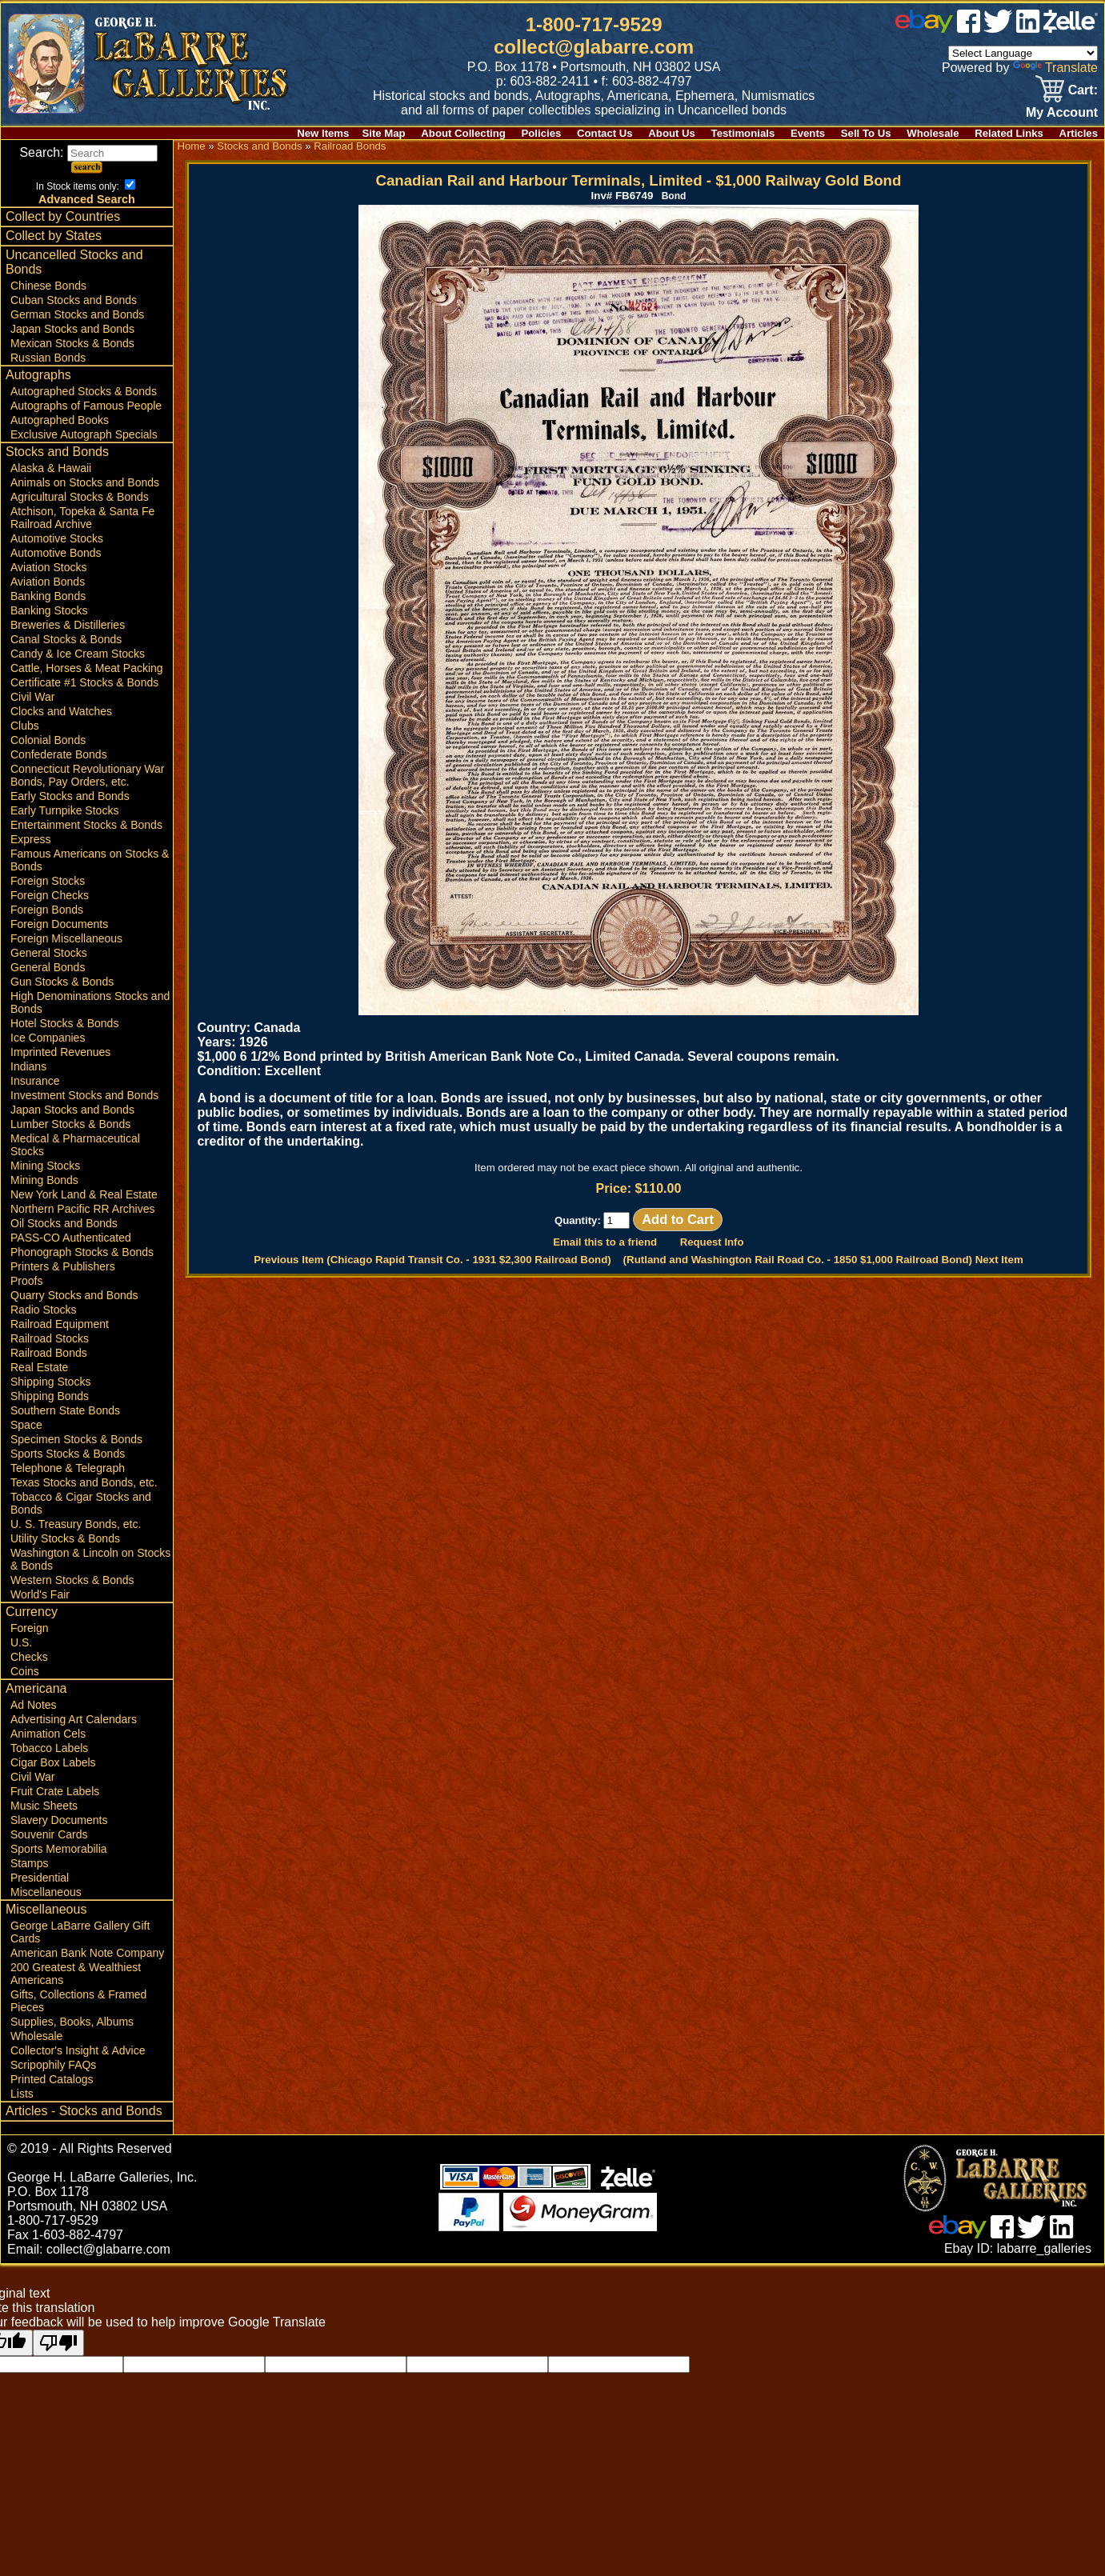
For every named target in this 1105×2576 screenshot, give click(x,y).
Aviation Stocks (48, 567)
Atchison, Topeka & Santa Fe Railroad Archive (82, 517)
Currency (32, 1611)
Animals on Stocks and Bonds (84, 482)
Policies (542, 133)
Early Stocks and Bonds (70, 796)
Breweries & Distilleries (67, 624)
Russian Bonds (48, 357)
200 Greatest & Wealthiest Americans (75, 1973)
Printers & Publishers (62, 1266)
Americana (36, 1688)
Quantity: (593, 1220)
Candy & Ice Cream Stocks (77, 653)
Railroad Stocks (49, 1338)
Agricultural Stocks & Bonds (79, 496)
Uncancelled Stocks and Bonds (74, 262)
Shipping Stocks (50, 1381)
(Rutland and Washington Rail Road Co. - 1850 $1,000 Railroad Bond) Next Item (823, 1260)
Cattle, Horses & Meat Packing (86, 668)
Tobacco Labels (49, 1748)
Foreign (29, 1628)
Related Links (1009, 133)
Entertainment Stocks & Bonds (86, 824)
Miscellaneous (46, 1892)
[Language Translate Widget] (1023, 53)
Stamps (29, 1863)
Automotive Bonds (56, 552)
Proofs (26, 1280)
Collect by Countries (63, 216)
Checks (29, 1656)
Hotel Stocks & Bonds (64, 1023)
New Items (323, 133)
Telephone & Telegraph (67, 1468)
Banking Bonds (48, 596)
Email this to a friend (605, 1242)
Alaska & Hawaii (50, 468)
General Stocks (48, 952)
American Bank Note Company (87, 1952)
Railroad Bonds (48, 1352)
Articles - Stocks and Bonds (84, 2111)
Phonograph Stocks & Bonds (82, 1252)
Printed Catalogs (52, 2079)
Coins (24, 1671)
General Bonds (47, 967)
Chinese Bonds (48, 285)
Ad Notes (33, 1704)
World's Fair (40, 1594)
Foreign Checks (49, 895)
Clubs (24, 725)
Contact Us (605, 133)
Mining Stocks (45, 1165)
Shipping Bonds (49, 1396)
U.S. (21, 1642)
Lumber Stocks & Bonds (70, 1124)
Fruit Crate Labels (54, 1791)
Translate (1055, 67)
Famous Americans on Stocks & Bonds (89, 860)
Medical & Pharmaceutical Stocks (75, 1145)
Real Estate (39, 1367)
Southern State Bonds (65, 1410)
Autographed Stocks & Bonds (83, 391)
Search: (88, 152)
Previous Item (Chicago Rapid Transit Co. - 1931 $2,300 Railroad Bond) (432, 1260)
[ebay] (924, 28)
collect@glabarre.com (594, 47)
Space (26, 1424)
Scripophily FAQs (53, 2064)
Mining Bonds (44, 1180)
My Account (1062, 112)
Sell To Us (866, 133)
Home (191, 146)
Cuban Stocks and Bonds (73, 300)
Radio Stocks (43, 1309)
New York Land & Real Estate (84, 1194)
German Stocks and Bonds (77, 314)
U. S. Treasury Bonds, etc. (75, 1524)
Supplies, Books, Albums (72, 2021)
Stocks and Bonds (57, 451)
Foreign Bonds (46, 909)
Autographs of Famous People (86, 405)
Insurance (34, 1080)
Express (30, 839)
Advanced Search (86, 199)
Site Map (383, 133)
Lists (22, 2093)
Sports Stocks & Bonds (67, 1453)
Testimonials (743, 133)
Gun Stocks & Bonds (62, 981)
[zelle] (1070, 28)
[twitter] (997, 28)
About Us (671, 133)
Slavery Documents (58, 1820)
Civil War (32, 696)
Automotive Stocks (56, 538)
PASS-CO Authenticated (70, 1237)
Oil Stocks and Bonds (64, 1223)
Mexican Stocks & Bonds (72, 343)
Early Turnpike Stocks (64, 810)
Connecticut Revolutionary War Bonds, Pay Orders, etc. (87, 775)
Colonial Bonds (48, 740)
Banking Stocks (49, 610)
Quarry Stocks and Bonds (74, 1295)
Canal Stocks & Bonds (66, 639)
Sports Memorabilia (58, 1848)
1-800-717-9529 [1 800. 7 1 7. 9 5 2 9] (594, 24)
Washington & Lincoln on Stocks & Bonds (90, 1559)
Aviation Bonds (47, 581)
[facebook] (968, 28)
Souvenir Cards (49, 1834)
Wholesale (933, 133)
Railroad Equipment (59, 1324)
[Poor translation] (58, 2343)
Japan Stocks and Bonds (72, 328)
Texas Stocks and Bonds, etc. (84, 1482)
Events (808, 133)
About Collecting (463, 133)
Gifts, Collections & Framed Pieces (78, 2001)
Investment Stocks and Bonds (84, 1095)
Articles (1078, 133)
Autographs (38, 375)
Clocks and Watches (61, 711)
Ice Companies (47, 1037)
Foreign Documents (59, 924)
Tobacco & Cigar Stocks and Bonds (80, 1503)
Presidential (39, 1877)
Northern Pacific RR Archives (82, 1208)
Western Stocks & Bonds (72, 1580)
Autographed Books (59, 420)
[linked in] (1028, 28)
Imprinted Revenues (60, 1052)
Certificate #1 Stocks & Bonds (84, 682)
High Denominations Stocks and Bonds (90, 1002)
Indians (28, 1066)
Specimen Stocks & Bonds (76, 1439)
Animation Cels (48, 1733)
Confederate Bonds (58, 754)
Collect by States (54, 235)
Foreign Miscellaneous (66, 938)
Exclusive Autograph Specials (84, 434)
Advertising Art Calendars (73, 1719)
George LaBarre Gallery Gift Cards (80, 1932)
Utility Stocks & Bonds (65, 1538)
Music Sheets (44, 1805)
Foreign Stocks (47, 880)
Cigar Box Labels (53, 1762)
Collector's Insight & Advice (77, 2050)
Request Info (712, 1242)
